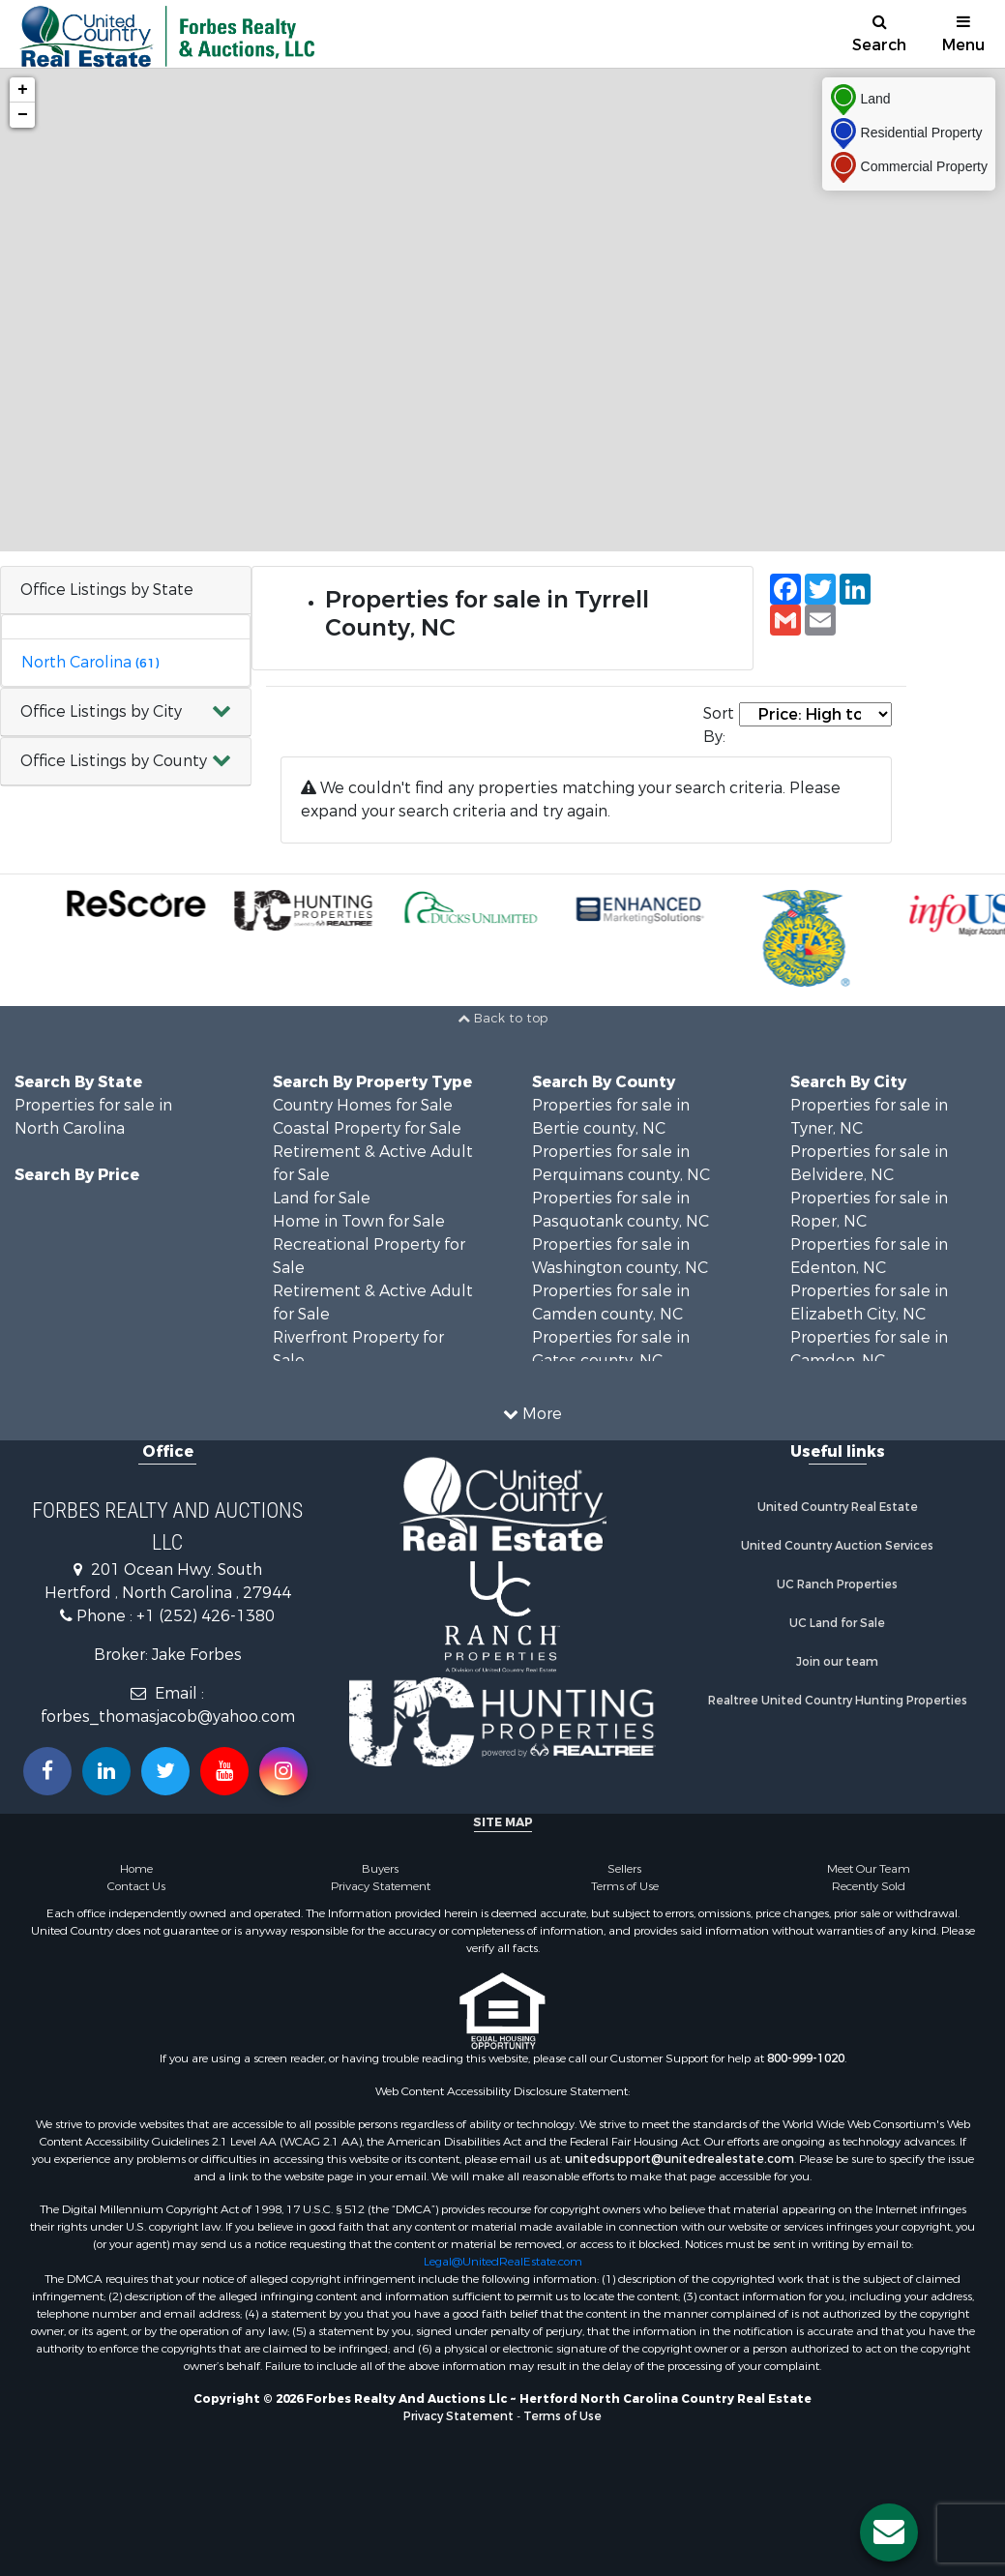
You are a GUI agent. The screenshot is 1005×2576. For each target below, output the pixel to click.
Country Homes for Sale (363, 1105)
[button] (126, 712)
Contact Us (136, 1886)
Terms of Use (625, 1886)
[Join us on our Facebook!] (47, 1771)
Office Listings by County (113, 761)
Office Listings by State (106, 589)
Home (136, 1869)
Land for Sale (321, 1198)
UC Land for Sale (837, 1623)
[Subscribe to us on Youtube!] (224, 1771)
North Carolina (90, 662)
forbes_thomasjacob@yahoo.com (168, 1716)
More (532, 1414)
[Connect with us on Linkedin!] (106, 1771)
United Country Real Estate (837, 1507)
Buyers (380, 1869)
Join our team (837, 1662)
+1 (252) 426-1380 (205, 1616)
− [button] (22, 115)
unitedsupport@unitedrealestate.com (679, 2159)
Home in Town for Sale (359, 1221)
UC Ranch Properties (837, 1584)
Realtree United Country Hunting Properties (837, 1700)
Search (879, 34)
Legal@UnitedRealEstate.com (503, 2261)
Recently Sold (868, 1886)
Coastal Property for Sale (367, 1128)
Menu (963, 34)
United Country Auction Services (837, 1546)
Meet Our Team (868, 1869)
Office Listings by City (101, 711)
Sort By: (718, 725)
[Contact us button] (889, 2532)
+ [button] (22, 90)
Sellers (624, 1869)
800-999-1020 (805, 2058)
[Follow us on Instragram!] (283, 1771)
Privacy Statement (380, 1886)
